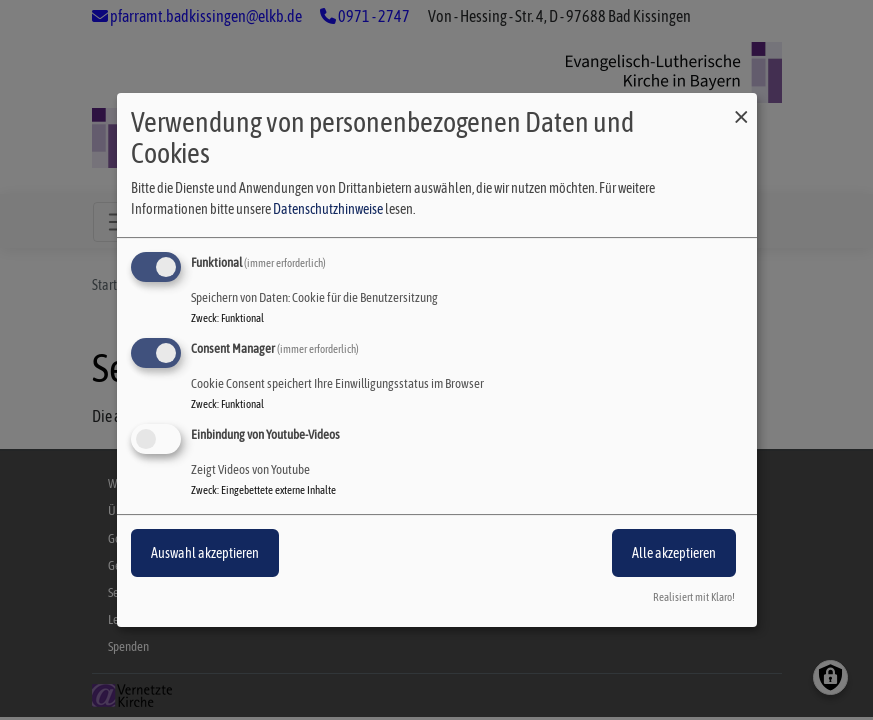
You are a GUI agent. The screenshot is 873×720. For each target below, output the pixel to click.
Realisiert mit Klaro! (694, 597)
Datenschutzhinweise (328, 209)
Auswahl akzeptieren (205, 553)
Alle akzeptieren (674, 553)
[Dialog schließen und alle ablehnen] (742, 105)
